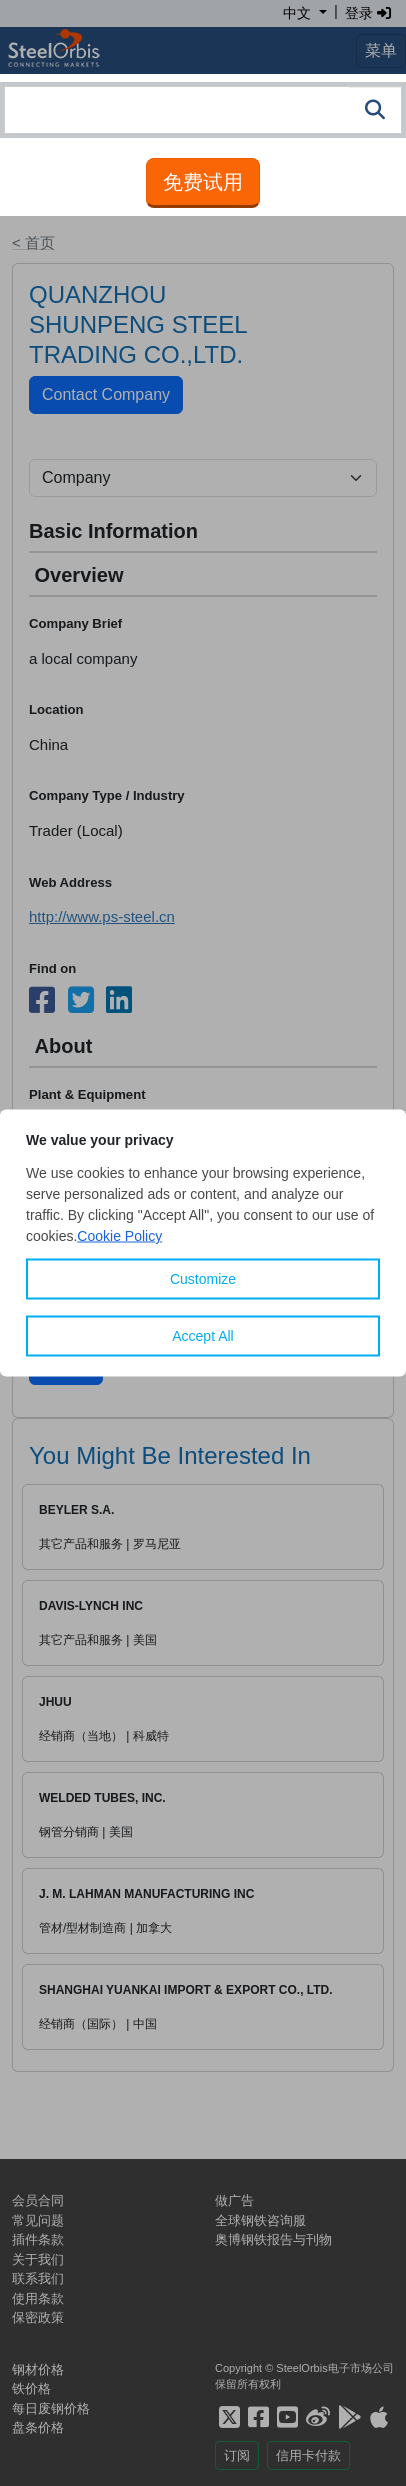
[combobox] (203, 110)
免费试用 (203, 182)
